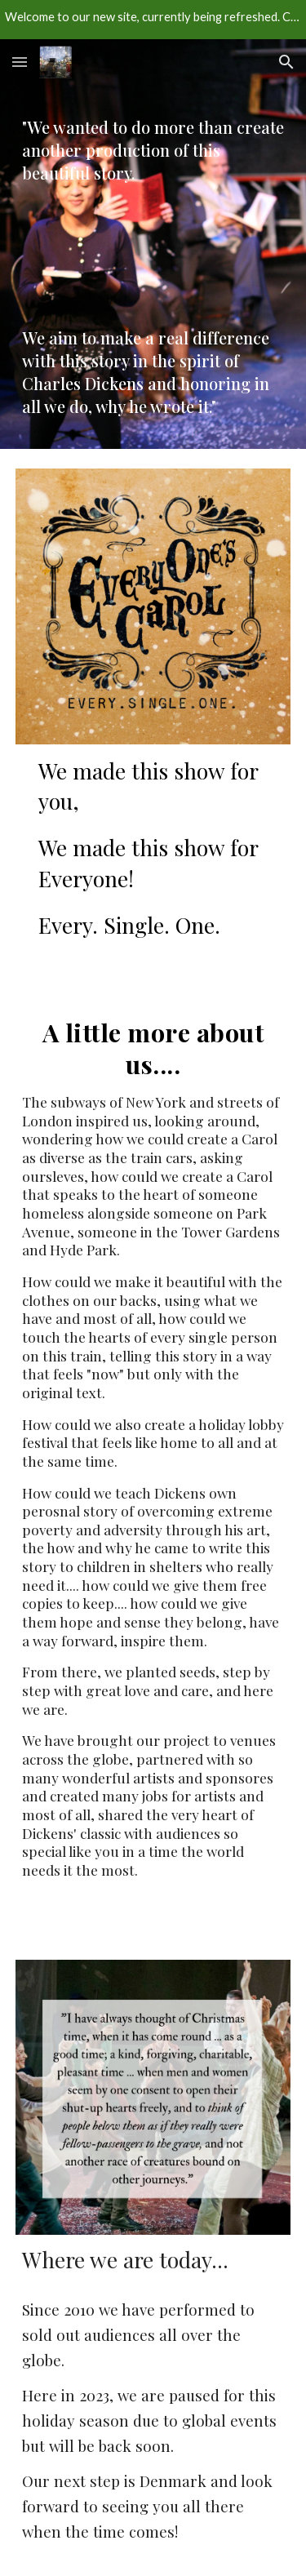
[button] (19, 61)
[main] (153, 157)
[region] (153, 19)
